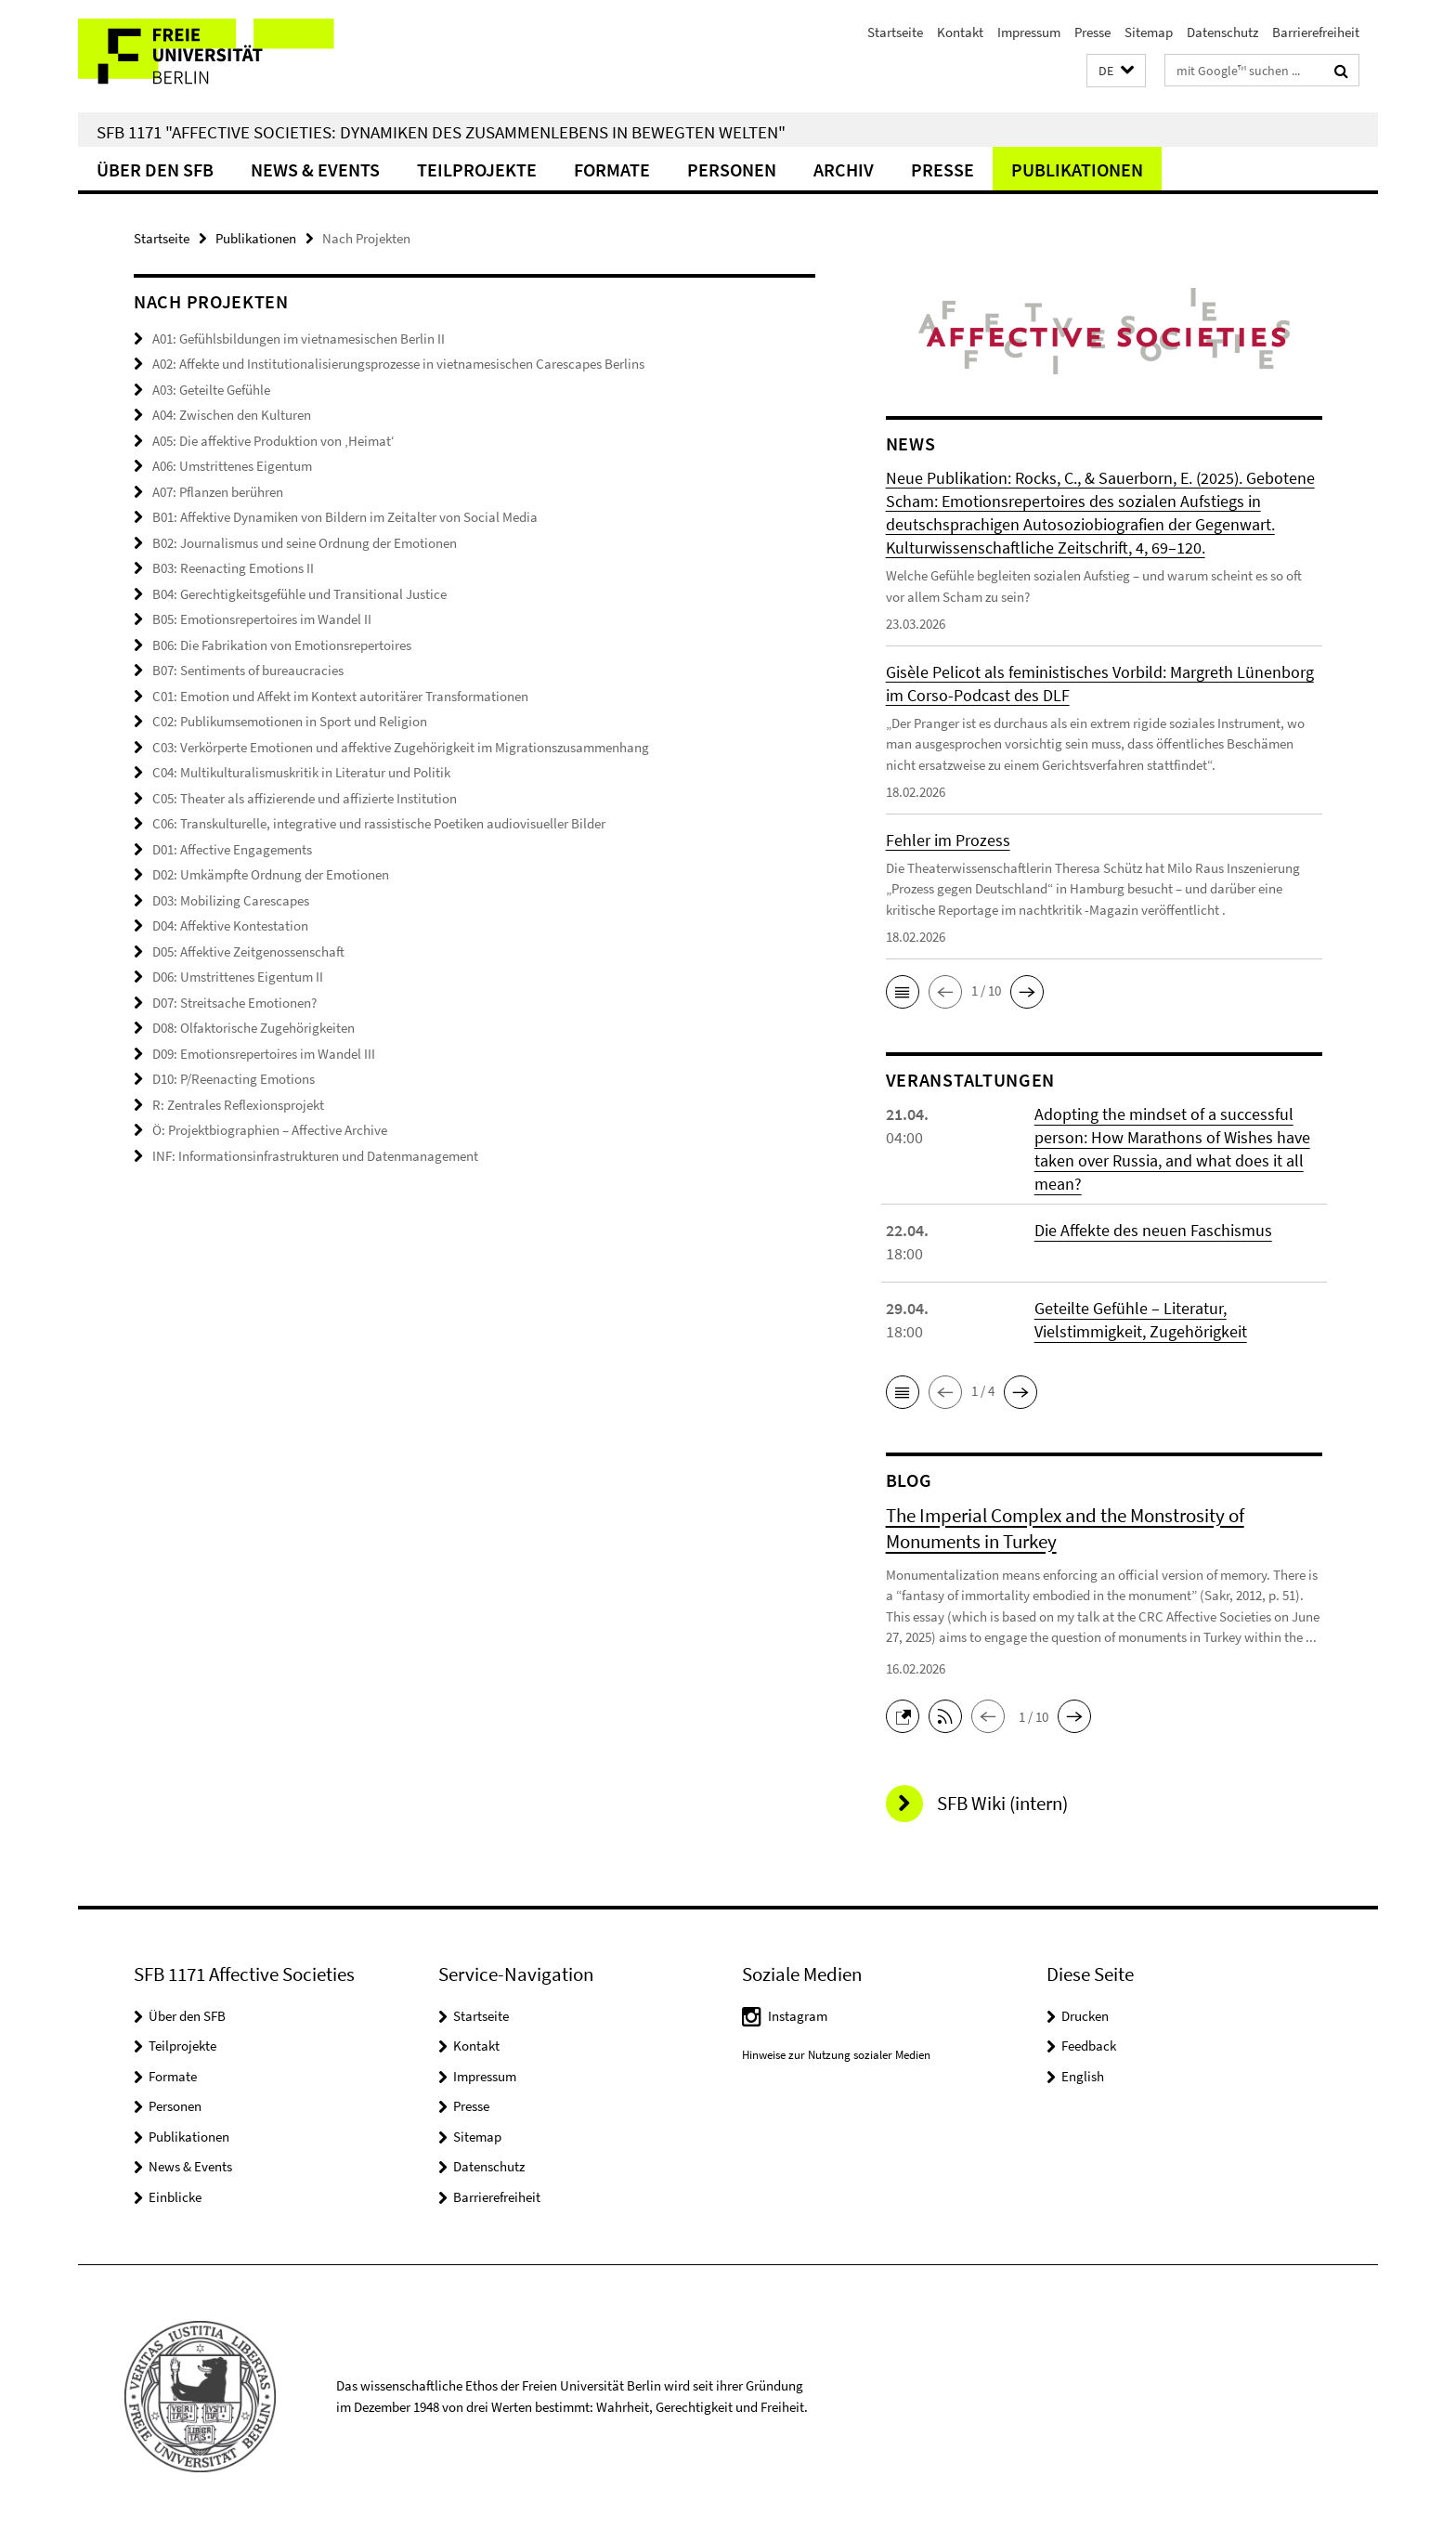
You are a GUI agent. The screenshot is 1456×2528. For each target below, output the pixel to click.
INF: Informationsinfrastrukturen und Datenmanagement (315, 1156)
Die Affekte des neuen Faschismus (1153, 1230)
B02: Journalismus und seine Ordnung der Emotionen (304, 543)
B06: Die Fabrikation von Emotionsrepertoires (281, 645)
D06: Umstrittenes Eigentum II (237, 976)
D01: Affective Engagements (232, 849)
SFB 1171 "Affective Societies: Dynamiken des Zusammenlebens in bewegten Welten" (441, 132)
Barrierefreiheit (1315, 32)
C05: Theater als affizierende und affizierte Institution (304, 798)
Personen (731, 169)
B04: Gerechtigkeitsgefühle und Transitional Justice (299, 594)
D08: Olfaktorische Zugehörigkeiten (253, 1027)
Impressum (1028, 32)
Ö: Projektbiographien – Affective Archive (269, 1130)
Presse (1092, 32)
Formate (612, 169)
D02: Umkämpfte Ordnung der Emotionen (270, 874)
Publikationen (1077, 169)
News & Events (315, 169)
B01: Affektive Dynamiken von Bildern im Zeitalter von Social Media (345, 517)
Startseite (895, 32)
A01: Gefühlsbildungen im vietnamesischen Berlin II (298, 338)
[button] (1116, 71)
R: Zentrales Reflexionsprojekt (238, 1105)
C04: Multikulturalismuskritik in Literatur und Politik (301, 772)
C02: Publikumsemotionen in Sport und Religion (289, 721)
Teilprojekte (477, 169)
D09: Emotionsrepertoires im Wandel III (263, 1053)
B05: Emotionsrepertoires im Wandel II (261, 619)
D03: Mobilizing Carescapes (230, 900)
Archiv (843, 169)
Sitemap (1148, 32)
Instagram (797, 2016)
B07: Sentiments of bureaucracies (248, 670)
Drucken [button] (1085, 2016)
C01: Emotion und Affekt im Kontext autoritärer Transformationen (340, 696)
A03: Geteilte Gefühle (211, 389)
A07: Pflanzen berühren (217, 492)
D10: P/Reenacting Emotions (233, 1079)
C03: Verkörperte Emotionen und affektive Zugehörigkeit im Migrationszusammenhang (400, 747)
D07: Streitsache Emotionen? (234, 1002)
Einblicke (175, 2197)
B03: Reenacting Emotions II (233, 568)
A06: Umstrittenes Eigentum (232, 466)
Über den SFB (155, 169)
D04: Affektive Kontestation (230, 925)
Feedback (1088, 2045)
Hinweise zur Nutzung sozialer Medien (836, 2055)
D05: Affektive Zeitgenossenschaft (248, 951)
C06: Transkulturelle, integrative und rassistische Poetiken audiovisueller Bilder (378, 823)
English (1082, 2076)
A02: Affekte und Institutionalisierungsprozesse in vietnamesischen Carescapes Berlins (398, 363)
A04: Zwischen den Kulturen (231, 415)
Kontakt (960, 32)
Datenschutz (1222, 32)
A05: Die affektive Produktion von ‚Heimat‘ (273, 441)
